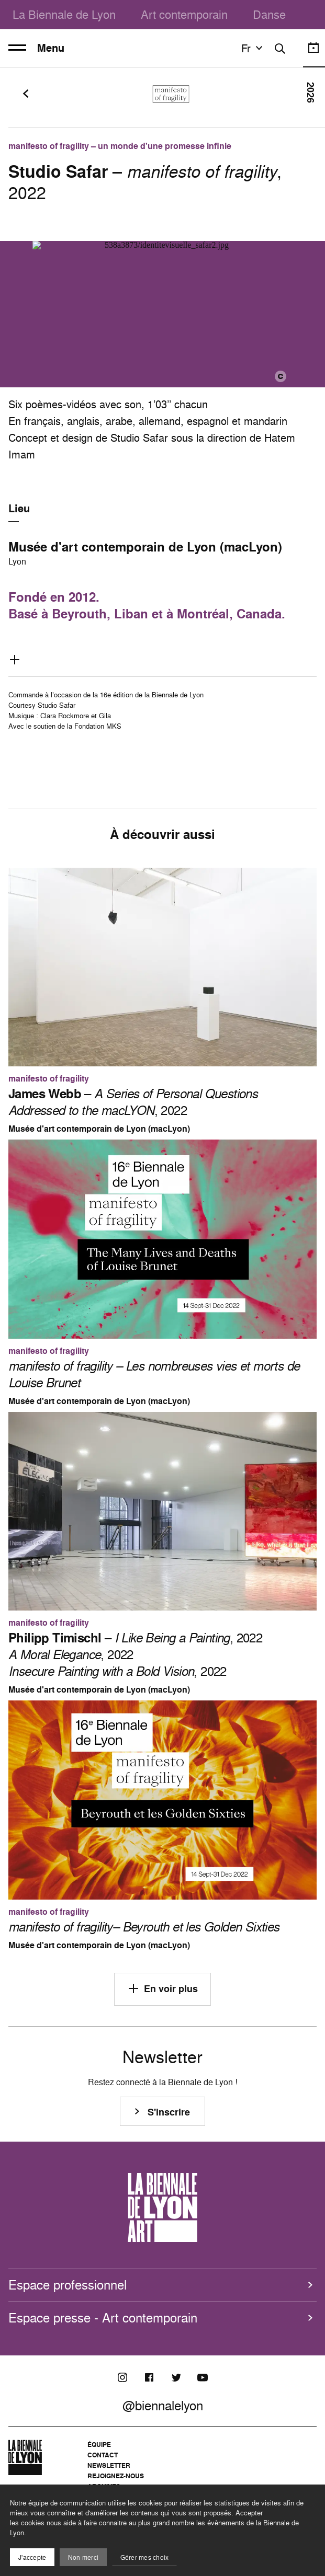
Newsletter (108, 2465)
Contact (102, 2455)
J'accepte (32, 2557)
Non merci (83, 2557)
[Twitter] (175, 2377)
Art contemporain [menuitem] (184, 14)
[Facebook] (149, 2377)
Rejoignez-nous (115, 2475)
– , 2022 (132, 1102)
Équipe (99, 2444)
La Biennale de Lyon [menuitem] (64, 14)
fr (253, 48)
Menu (36, 48)
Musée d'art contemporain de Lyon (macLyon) (145, 547)
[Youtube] (202, 2377)
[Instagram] (122, 2377)
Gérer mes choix (144, 2557)
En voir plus (162, 1988)
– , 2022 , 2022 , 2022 (135, 1654)
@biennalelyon (162, 2405)
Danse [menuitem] (269, 14)
